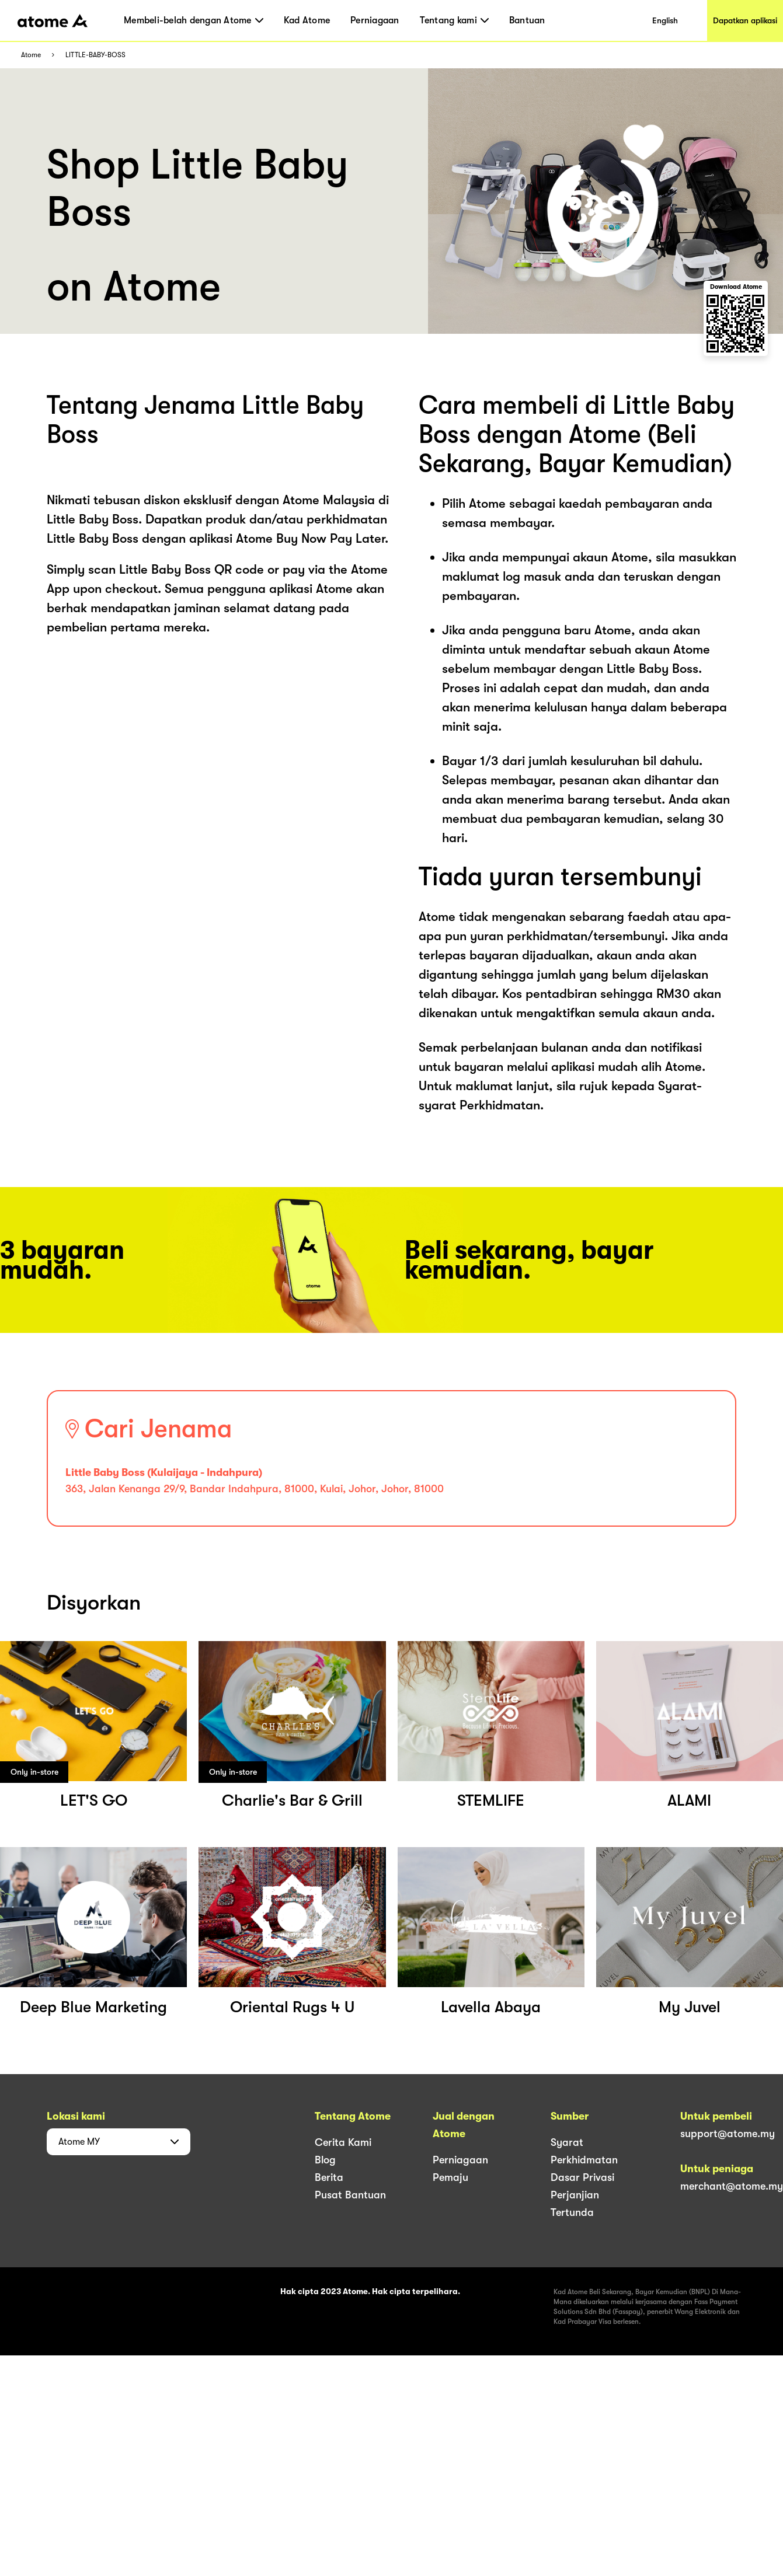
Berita (329, 2177)
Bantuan (527, 20)
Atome (31, 55)
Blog (325, 2160)
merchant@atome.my (731, 2186)
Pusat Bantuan (350, 2195)
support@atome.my (727, 2133)
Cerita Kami (343, 2142)
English (665, 20)
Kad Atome (307, 20)
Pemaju (450, 2177)
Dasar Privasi (582, 2177)
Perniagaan (374, 20)
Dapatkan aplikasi (745, 20)
